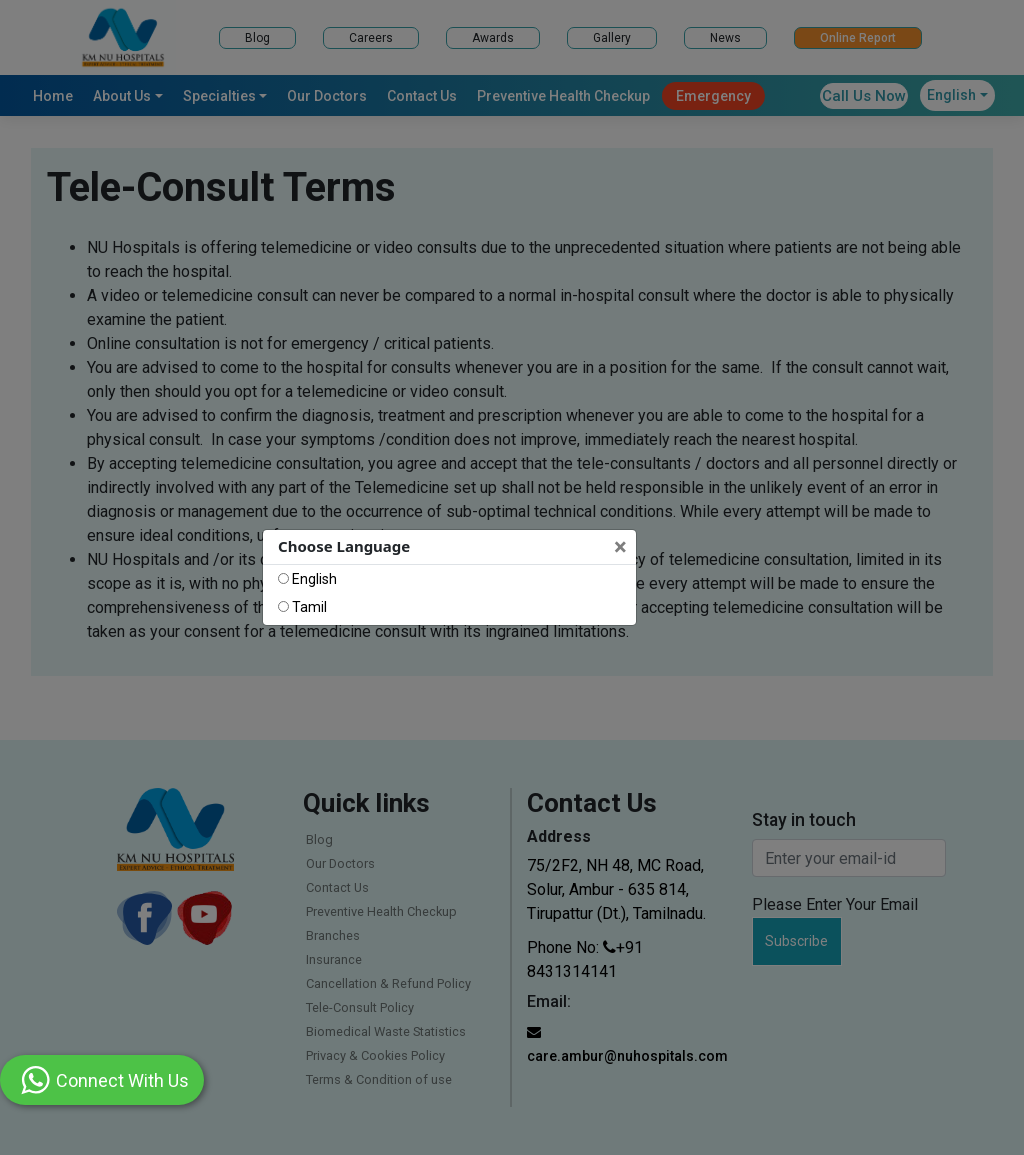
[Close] (622, 547)
